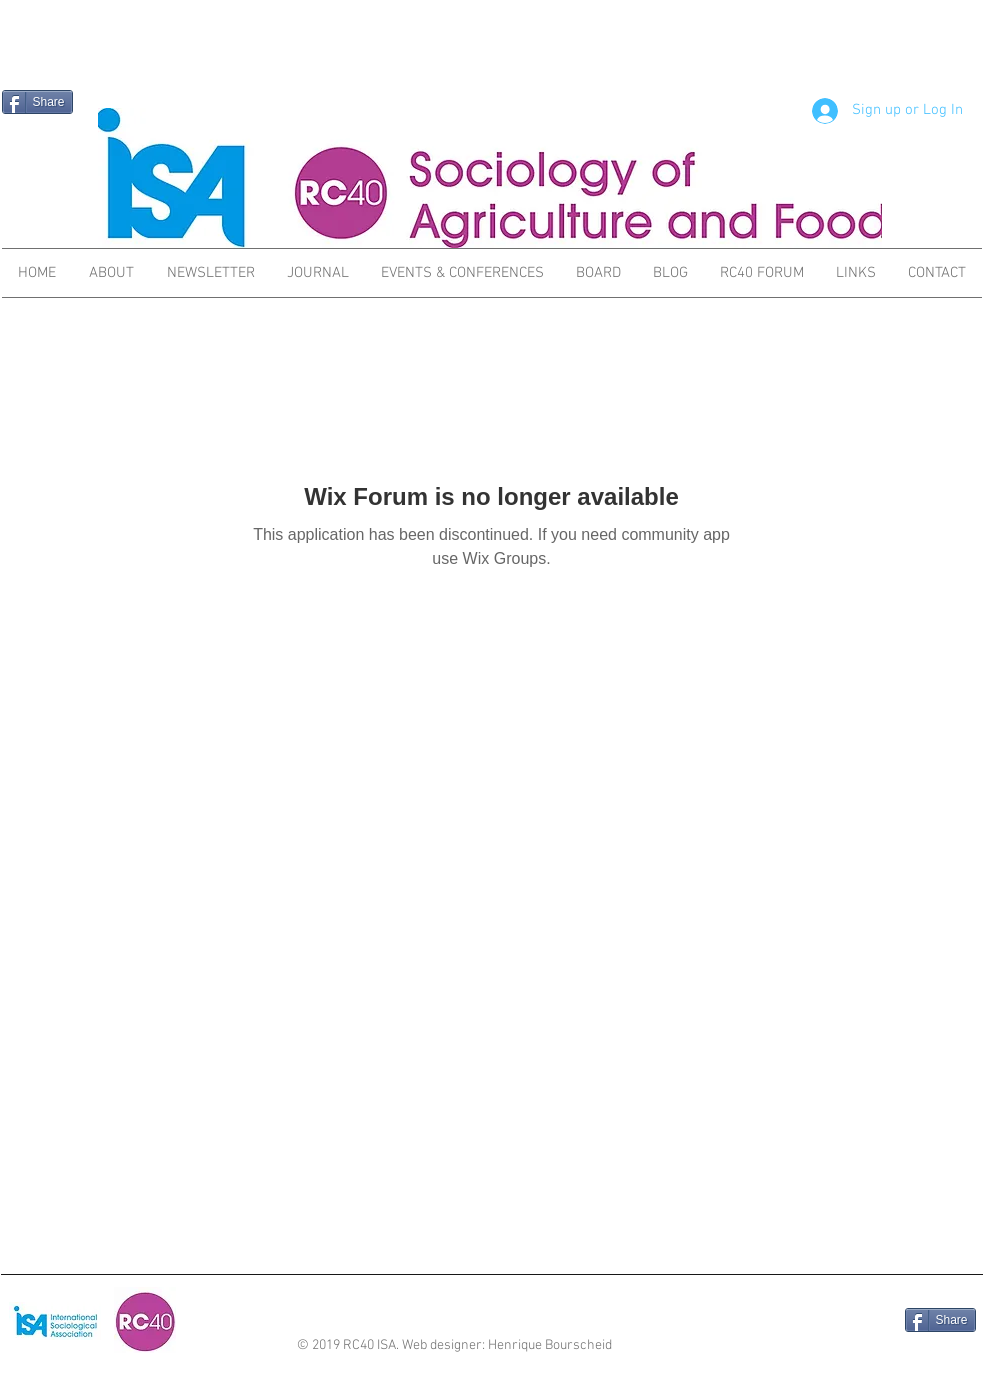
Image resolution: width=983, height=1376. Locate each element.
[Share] (37, 102)
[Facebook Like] (847, 1322)
